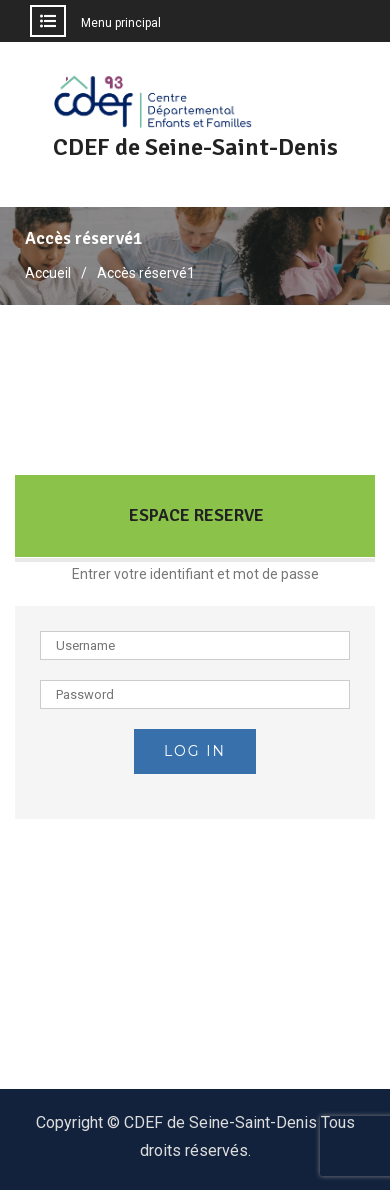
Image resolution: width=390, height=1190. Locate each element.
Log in (195, 751)
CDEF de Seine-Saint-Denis (195, 147)
